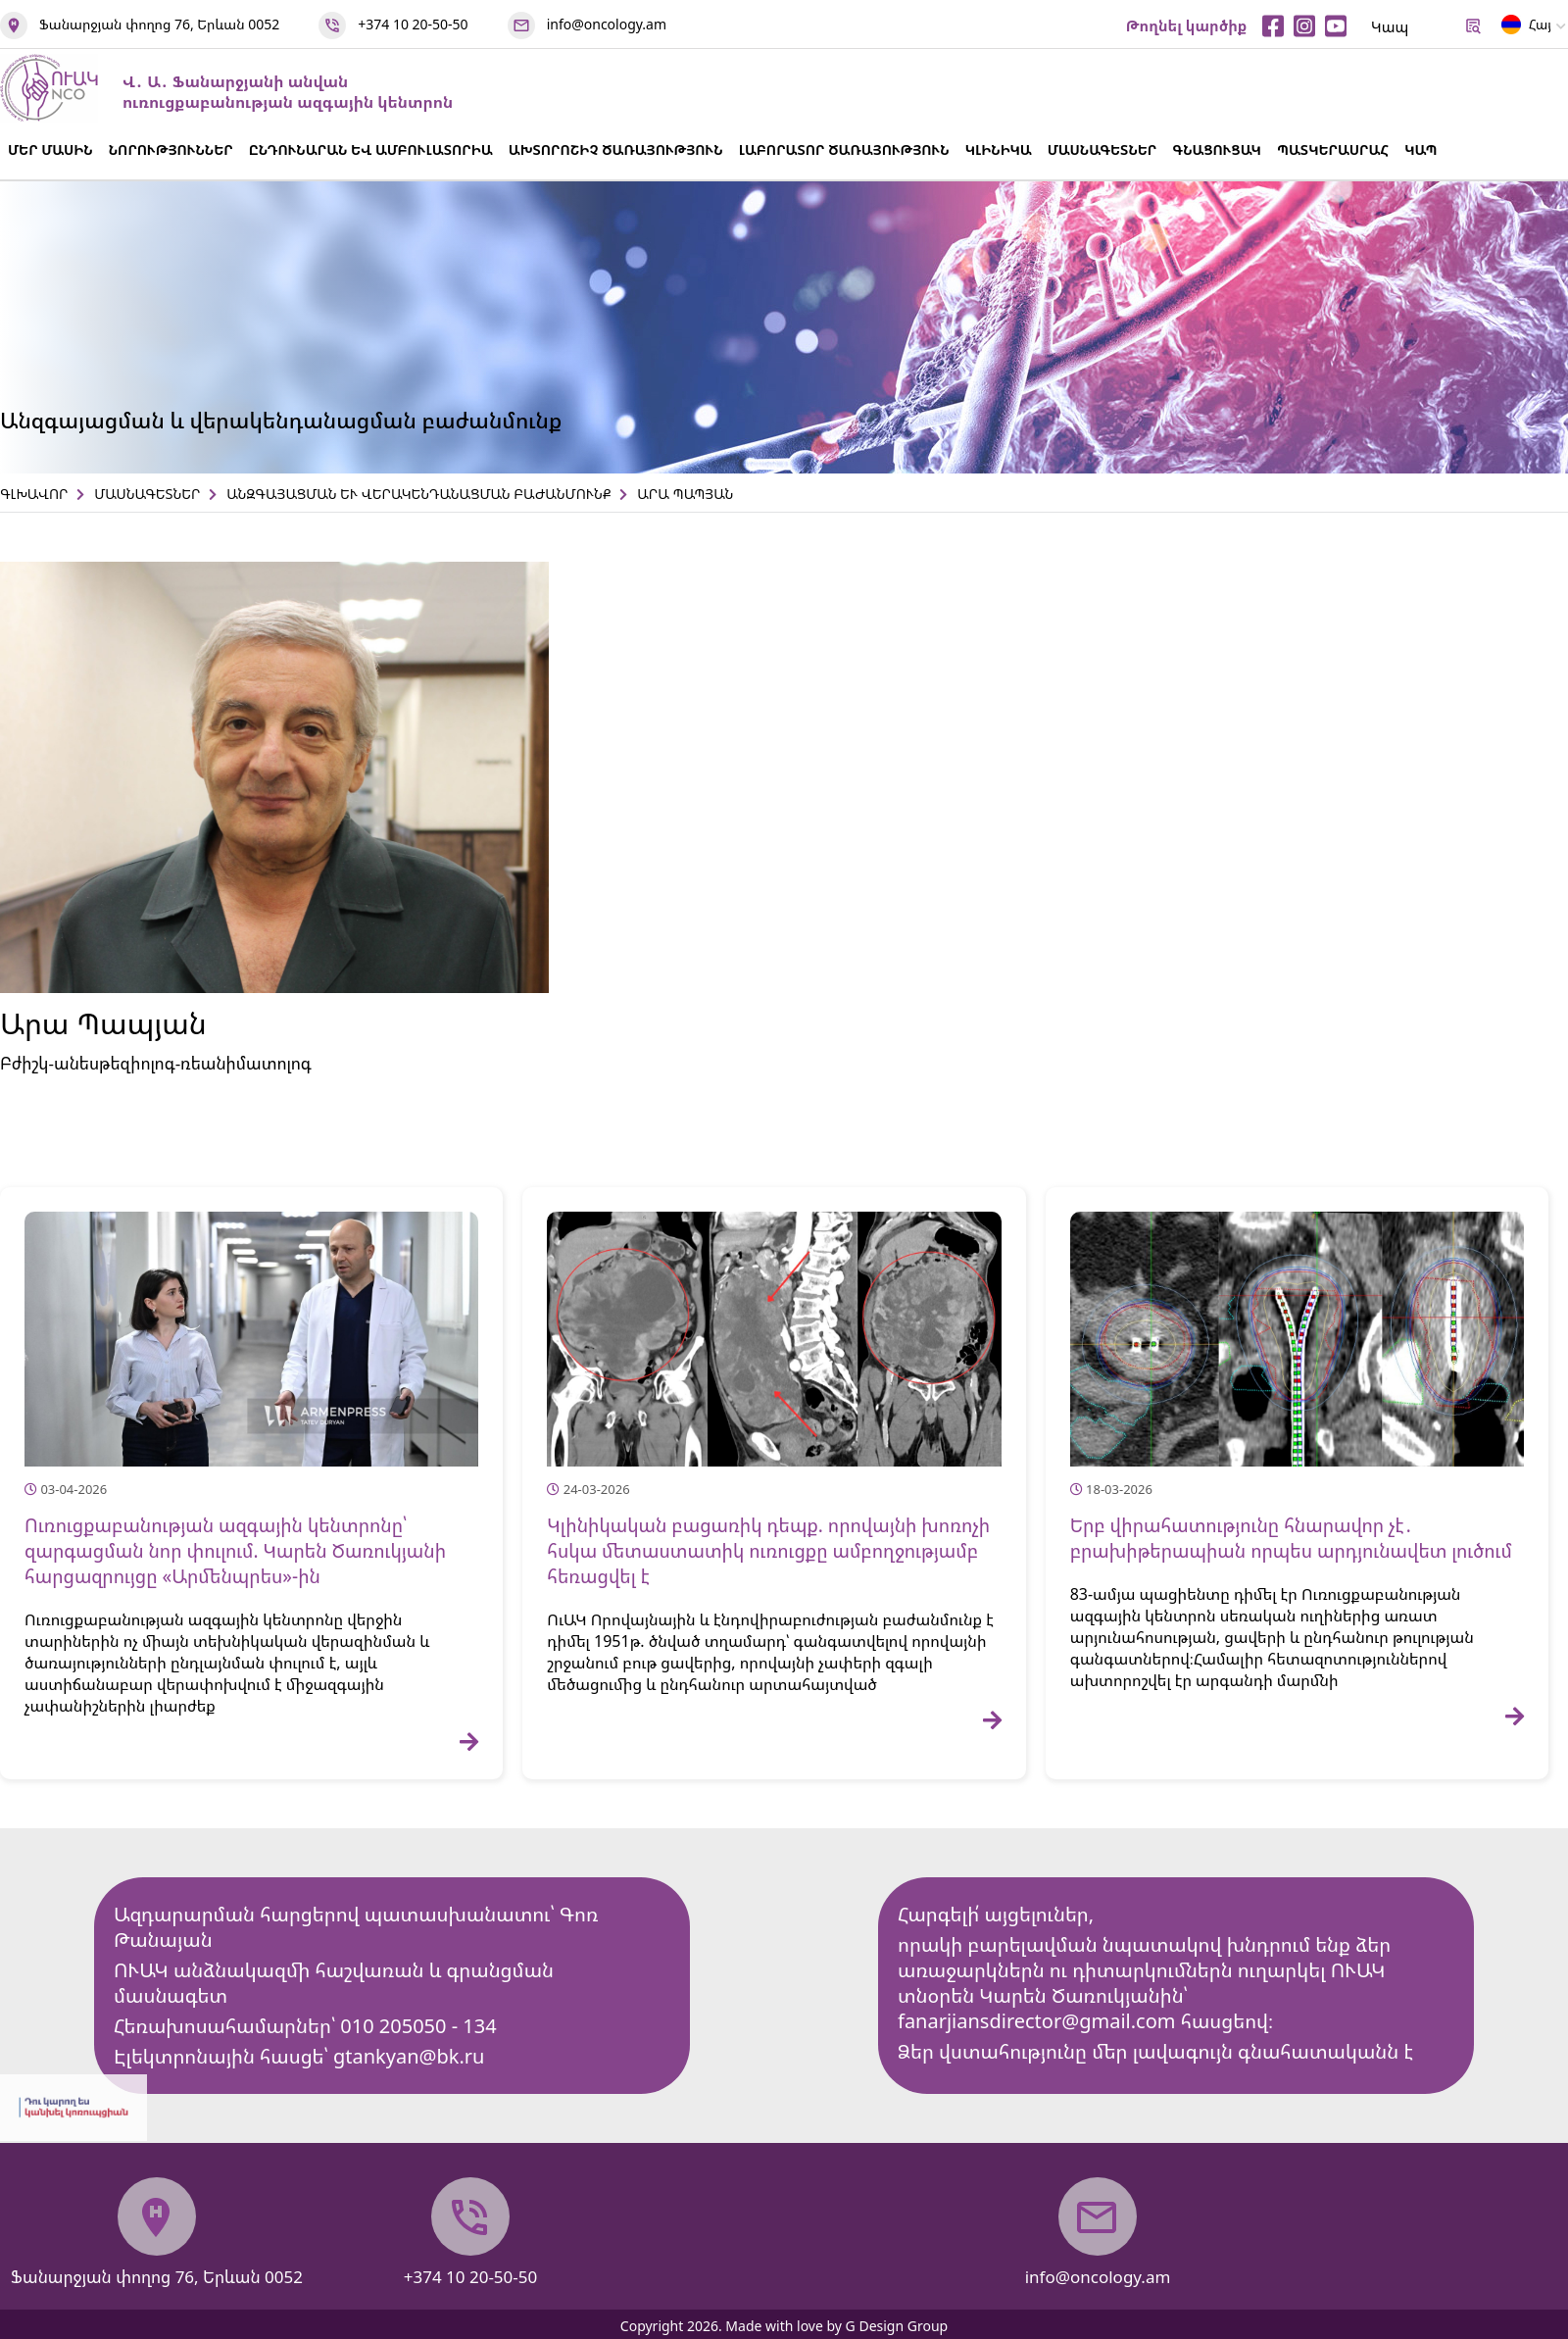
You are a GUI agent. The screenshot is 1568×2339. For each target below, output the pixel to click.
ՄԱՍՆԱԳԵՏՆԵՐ (1102, 149)
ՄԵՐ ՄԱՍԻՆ (50, 149)
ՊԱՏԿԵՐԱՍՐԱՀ (1333, 149)
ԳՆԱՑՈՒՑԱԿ (1216, 149)
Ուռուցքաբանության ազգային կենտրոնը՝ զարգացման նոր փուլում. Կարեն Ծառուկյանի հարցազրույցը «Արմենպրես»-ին (235, 1551)
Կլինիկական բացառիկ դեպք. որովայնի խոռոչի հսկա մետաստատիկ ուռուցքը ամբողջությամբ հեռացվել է (768, 1551)
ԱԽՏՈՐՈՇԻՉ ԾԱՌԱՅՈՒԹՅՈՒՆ (616, 149)
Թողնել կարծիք (1187, 25)
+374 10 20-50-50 (412, 24)
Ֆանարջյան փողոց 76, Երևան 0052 (159, 24)
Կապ (1389, 26)
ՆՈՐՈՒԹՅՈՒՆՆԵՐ (171, 149)
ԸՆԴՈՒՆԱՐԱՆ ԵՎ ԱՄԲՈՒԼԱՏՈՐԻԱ (371, 149)
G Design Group (897, 2325)
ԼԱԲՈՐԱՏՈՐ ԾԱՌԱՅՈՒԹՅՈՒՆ (844, 149)
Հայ (1526, 28)
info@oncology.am (606, 24)
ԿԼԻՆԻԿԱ (998, 149)
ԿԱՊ (1420, 149)
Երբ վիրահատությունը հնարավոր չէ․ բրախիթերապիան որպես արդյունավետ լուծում (1291, 1538)
